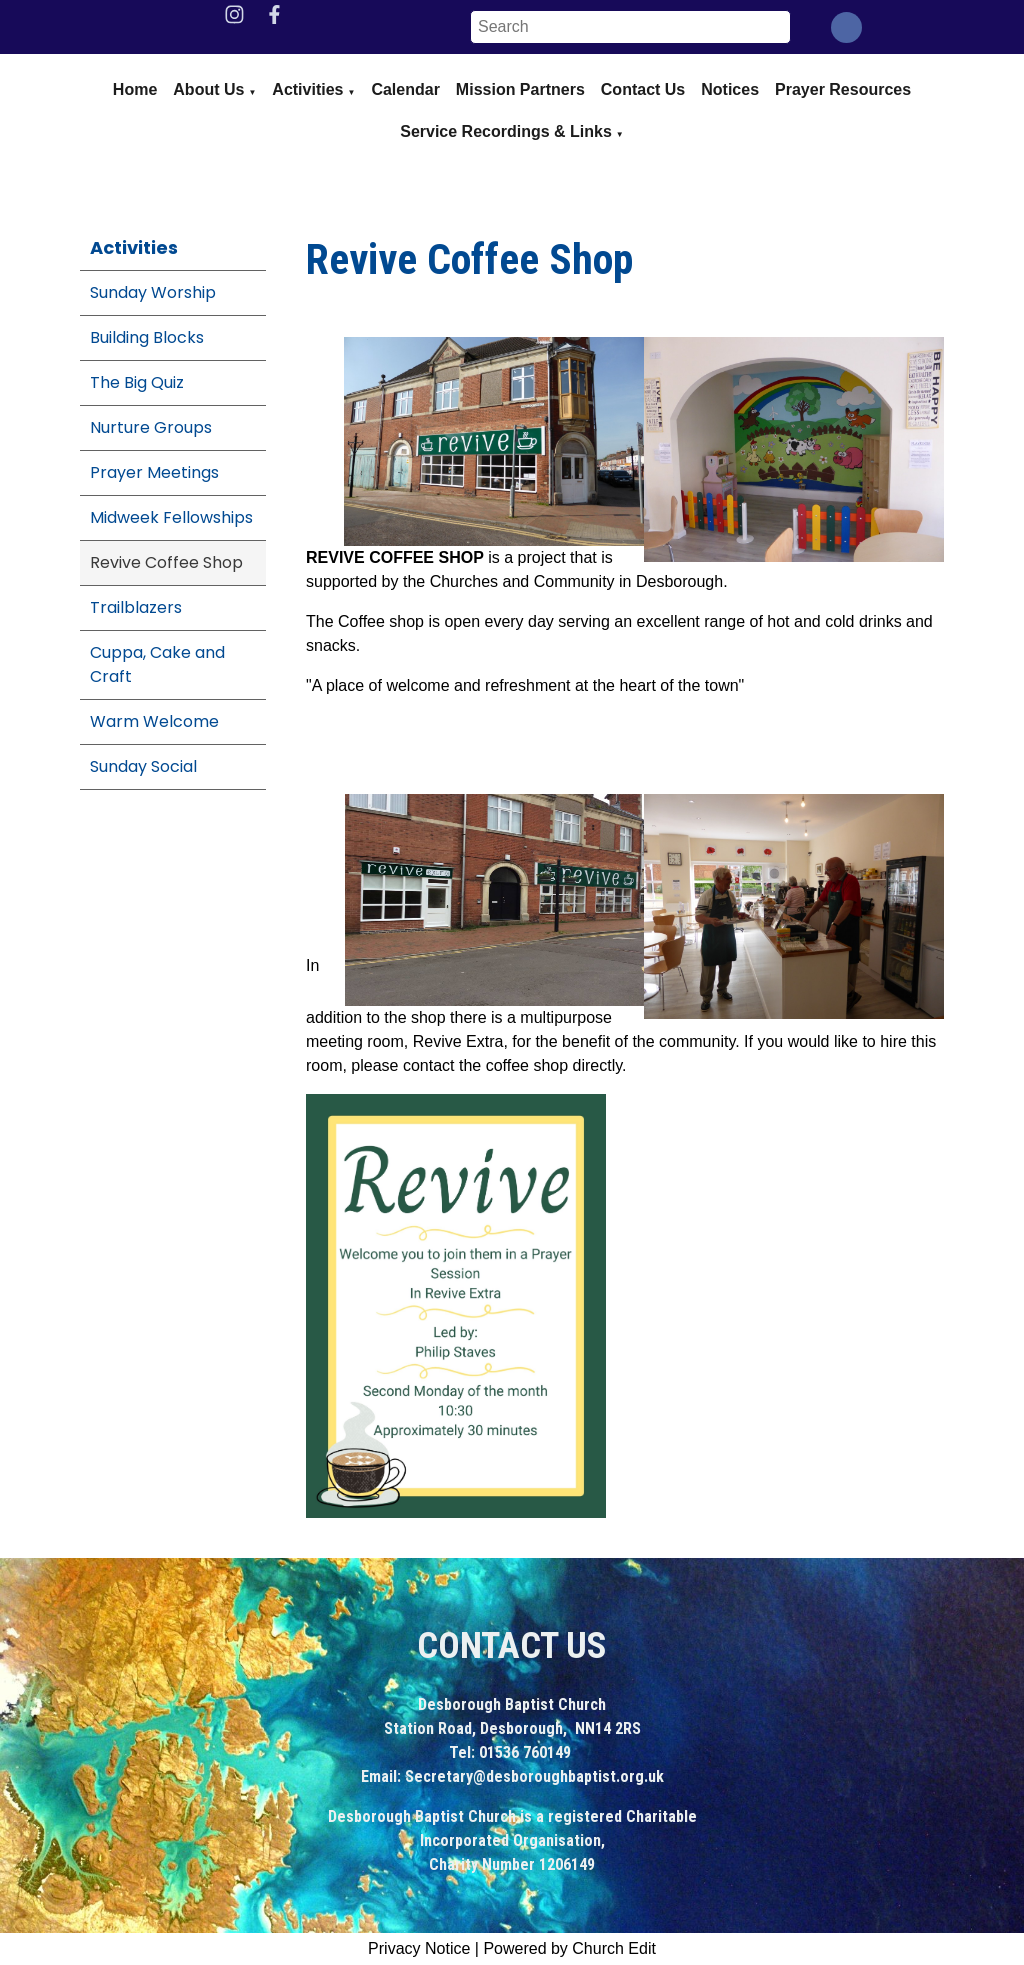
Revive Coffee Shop (166, 562)
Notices (730, 89)
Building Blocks (147, 337)
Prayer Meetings (154, 472)
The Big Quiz (137, 382)
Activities (307, 89)
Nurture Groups (151, 427)
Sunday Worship (153, 292)
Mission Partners (520, 89)
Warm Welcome (154, 721)
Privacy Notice (419, 1948)
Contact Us (643, 89)
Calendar (405, 89)
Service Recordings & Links (506, 131)
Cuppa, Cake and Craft (157, 664)
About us (208, 89)
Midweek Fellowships (171, 517)
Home (135, 89)
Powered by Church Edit (569, 1948)
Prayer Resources (843, 89)
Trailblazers (136, 607)
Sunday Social (143, 766)
